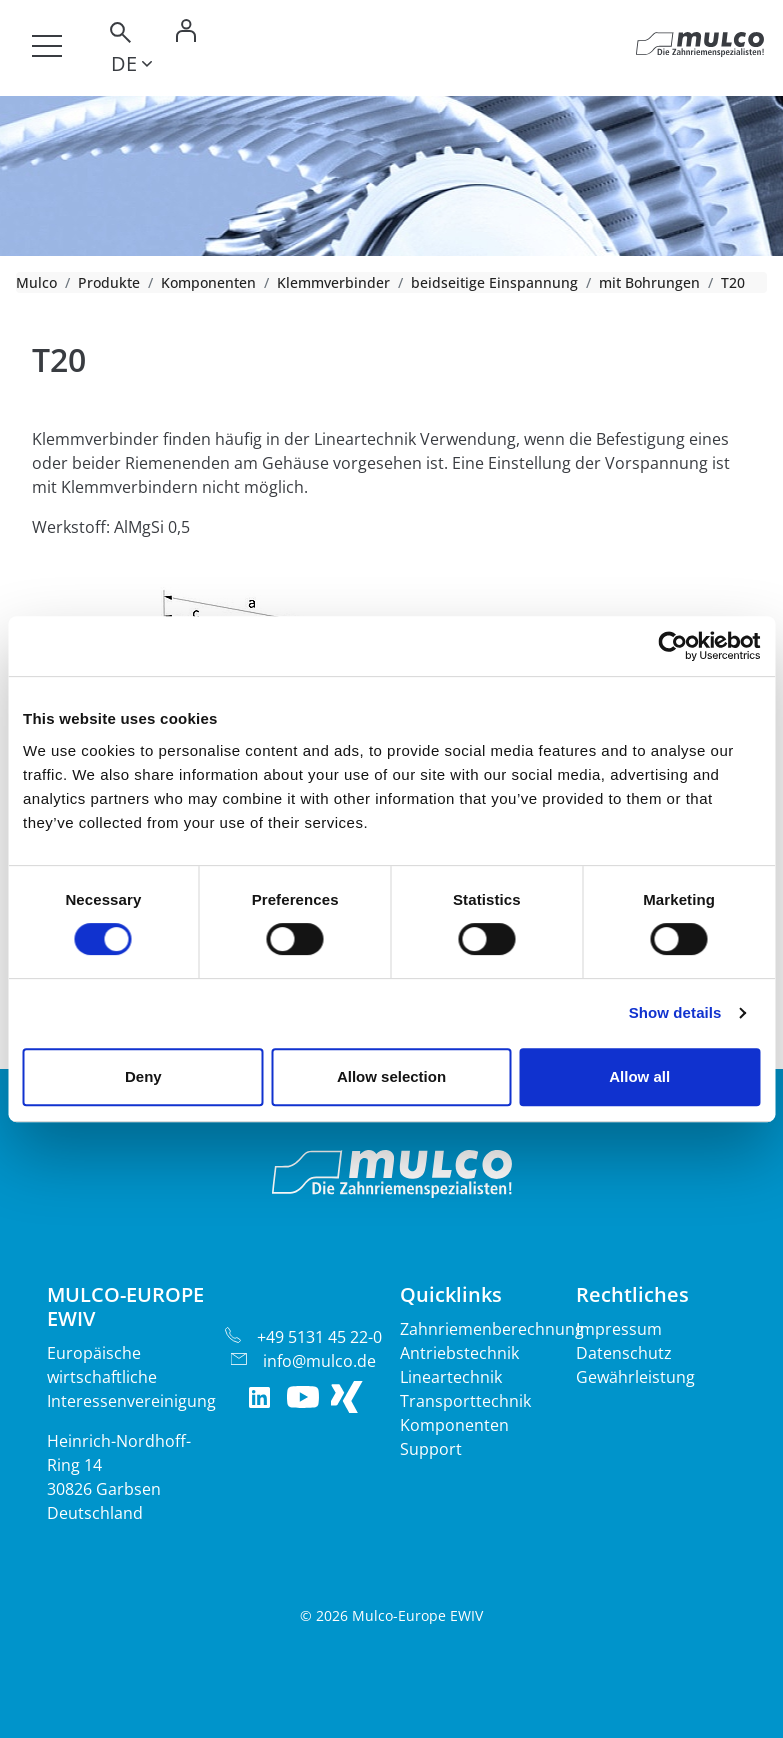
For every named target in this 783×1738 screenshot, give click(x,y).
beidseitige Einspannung (494, 282)
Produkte (109, 282)
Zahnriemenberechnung (492, 1329)
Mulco (36, 282)
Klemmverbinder (333, 282)
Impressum (619, 1329)
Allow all (639, 1076)
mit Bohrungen (649, 282)
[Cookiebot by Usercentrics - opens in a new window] (672, 646)
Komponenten (208, 282)
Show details (675, 1012)
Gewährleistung (635, 1377)
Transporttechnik (465, 1401)
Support (431, 1449)
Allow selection (391, 1076)
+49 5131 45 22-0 (319, 1337)
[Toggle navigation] (47, 46)
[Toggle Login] (186, 35)
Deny (143, 1076)
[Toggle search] (119, 35)
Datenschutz (624, 1353)
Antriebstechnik (459, 1353)
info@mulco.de (319, 1361)
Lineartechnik (451, 1377)
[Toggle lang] (131, 67)
